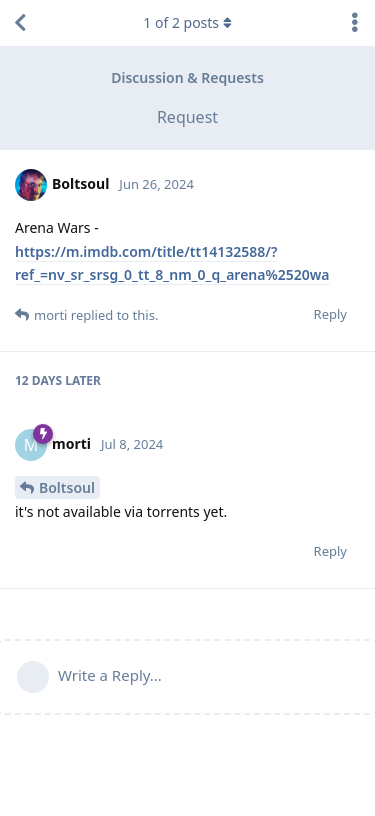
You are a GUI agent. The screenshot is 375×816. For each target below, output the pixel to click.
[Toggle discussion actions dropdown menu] (355, 23)
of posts (187, 22)
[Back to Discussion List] (20, 23)
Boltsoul (67, 487)
